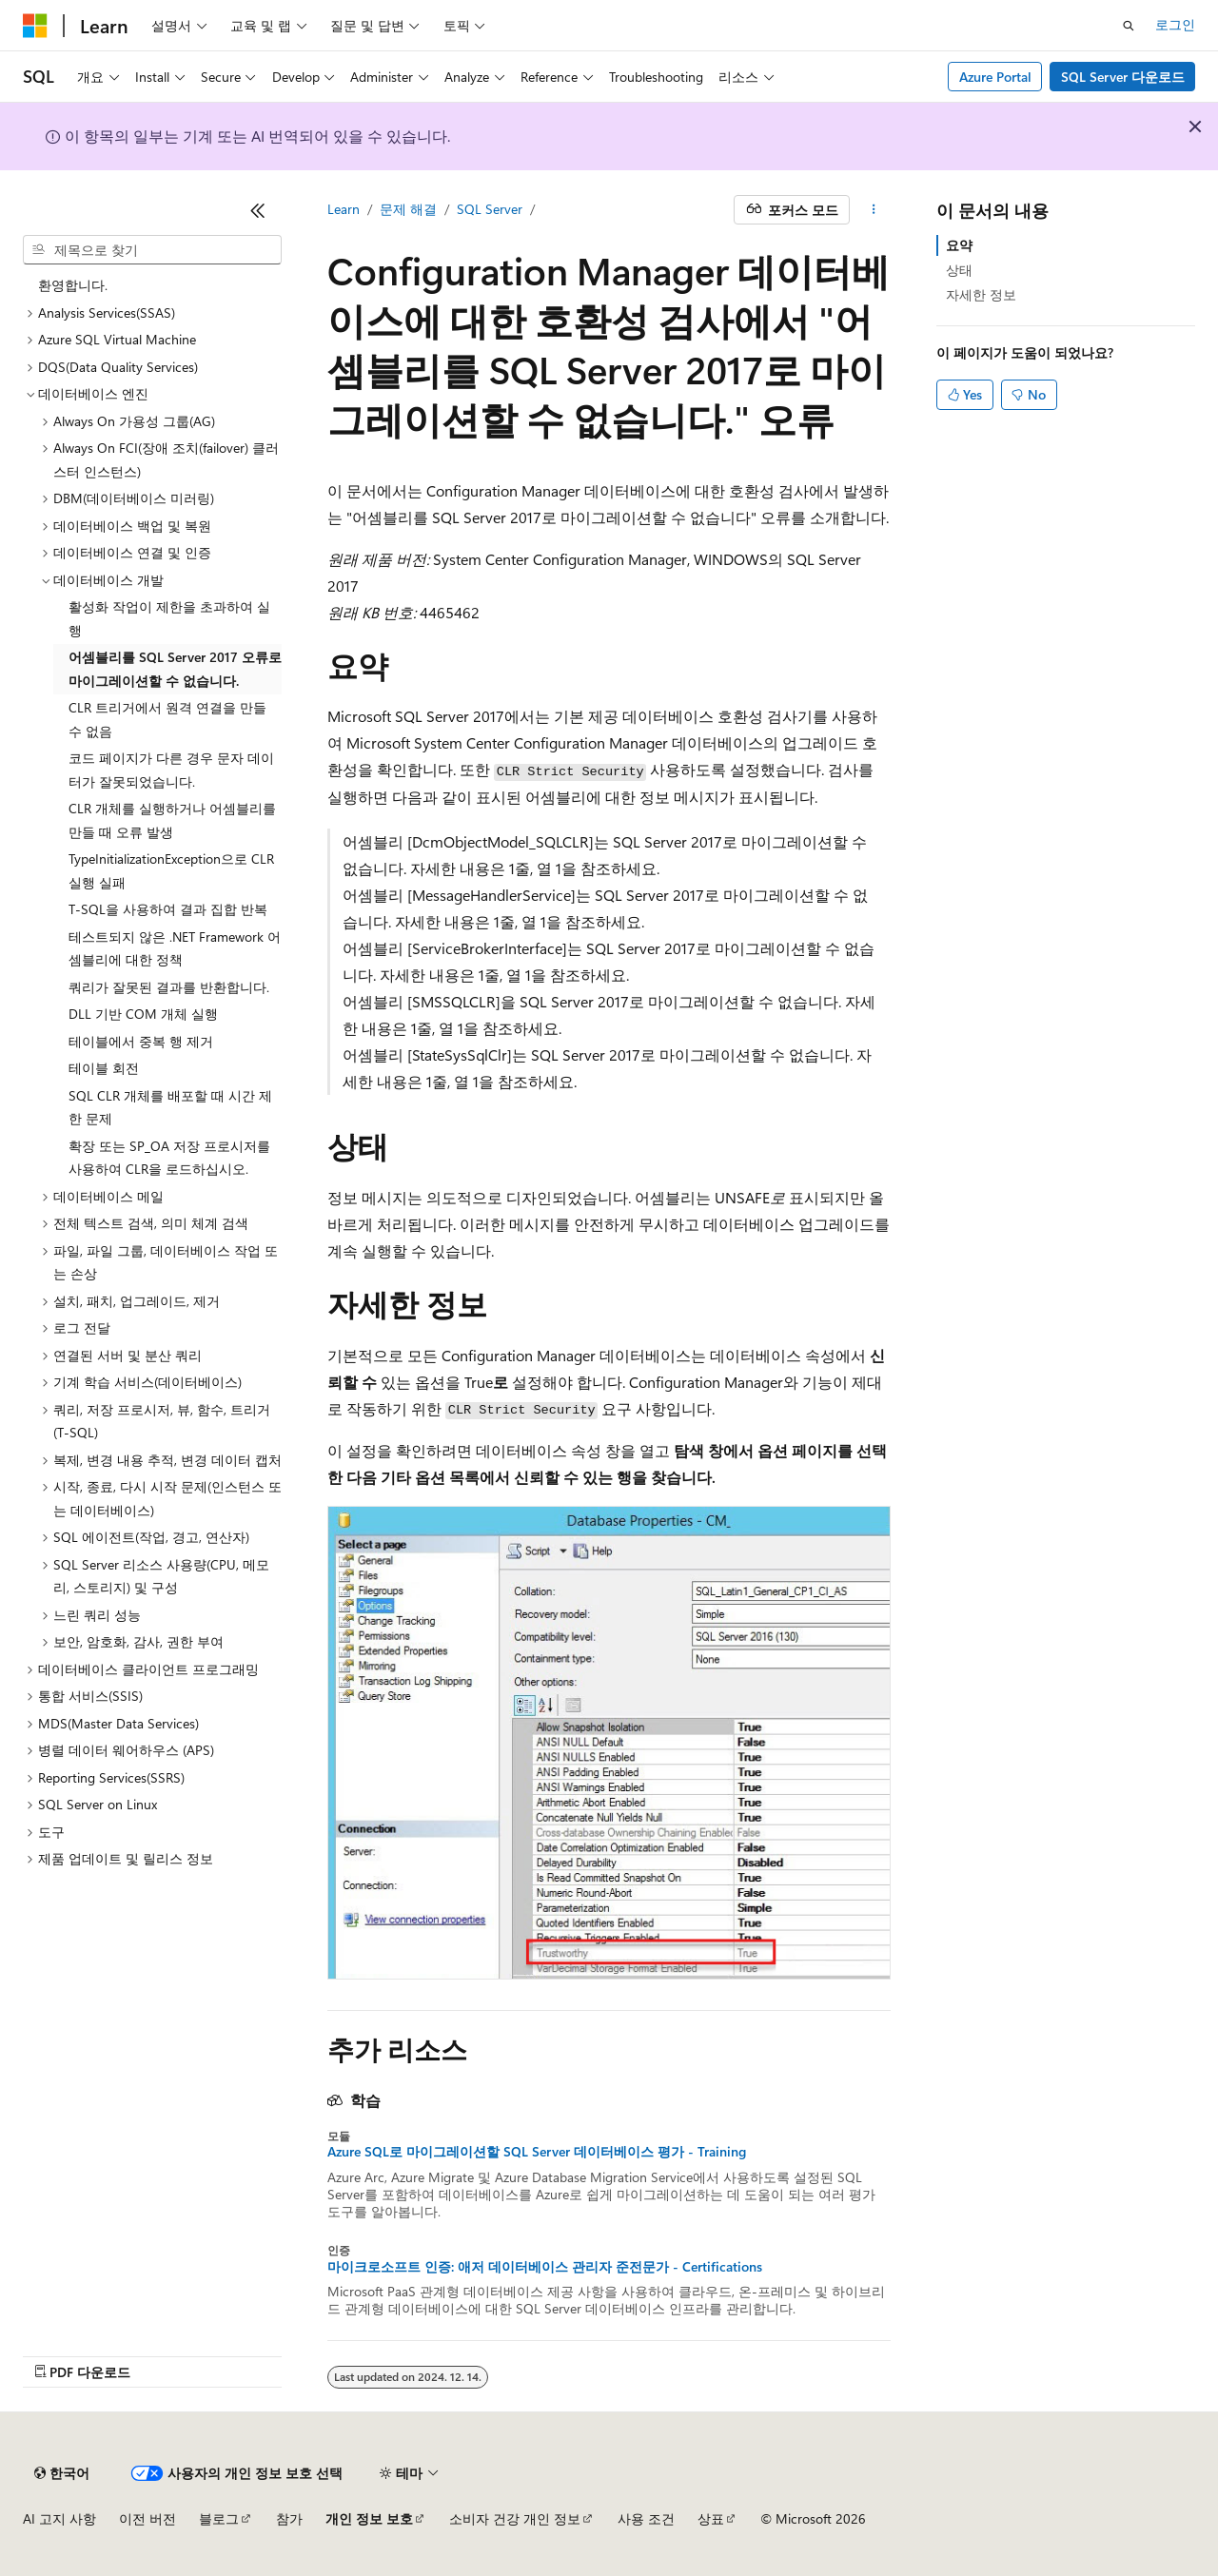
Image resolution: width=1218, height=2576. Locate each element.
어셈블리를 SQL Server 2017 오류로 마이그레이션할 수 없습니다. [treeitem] (175, 669)
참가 (289, 2518)
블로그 (219, 2518)
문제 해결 (408, 209)
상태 (959, 270)
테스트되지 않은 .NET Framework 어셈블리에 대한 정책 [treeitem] (175, 948)
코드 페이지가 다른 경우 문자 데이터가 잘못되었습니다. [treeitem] (171, 769)
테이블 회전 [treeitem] (104, 1068)
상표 (710, 2518)
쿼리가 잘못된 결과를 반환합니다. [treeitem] (169, 987)
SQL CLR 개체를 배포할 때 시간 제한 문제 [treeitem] (170, 1107)
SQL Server (489, 209)
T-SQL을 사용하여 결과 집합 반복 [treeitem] (168, 909)
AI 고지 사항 (59, 2518)
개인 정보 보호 (369, 2518)
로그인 (1175, 24)
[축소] (258, 210)
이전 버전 (147, 2518)
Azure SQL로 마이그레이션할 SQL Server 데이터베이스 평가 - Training (536, 2151)
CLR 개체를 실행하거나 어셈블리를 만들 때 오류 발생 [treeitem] (172, 820)
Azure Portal (995, 77)
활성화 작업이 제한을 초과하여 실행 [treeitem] (169, 618)
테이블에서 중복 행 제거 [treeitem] (141, 1041)
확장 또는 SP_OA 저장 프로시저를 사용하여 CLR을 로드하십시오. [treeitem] (169, 1158)
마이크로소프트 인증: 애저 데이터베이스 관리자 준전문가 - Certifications (544, 2266)
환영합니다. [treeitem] (73, 285)
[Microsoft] (35, 25)
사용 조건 (646, 2518)
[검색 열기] (1129, 26)
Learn (343, 209)
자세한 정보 (981, 294)
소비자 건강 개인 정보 (514, 2518)
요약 (959, 245)
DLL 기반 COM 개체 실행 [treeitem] (143, 1014)
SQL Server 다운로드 (1123, 77)
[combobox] (152, 250)
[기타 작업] (874, 210)
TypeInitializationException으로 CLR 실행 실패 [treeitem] (171, 870)
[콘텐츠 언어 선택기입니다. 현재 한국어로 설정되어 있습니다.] (62, 2473)
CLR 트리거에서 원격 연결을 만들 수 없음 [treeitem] (167, 719)
